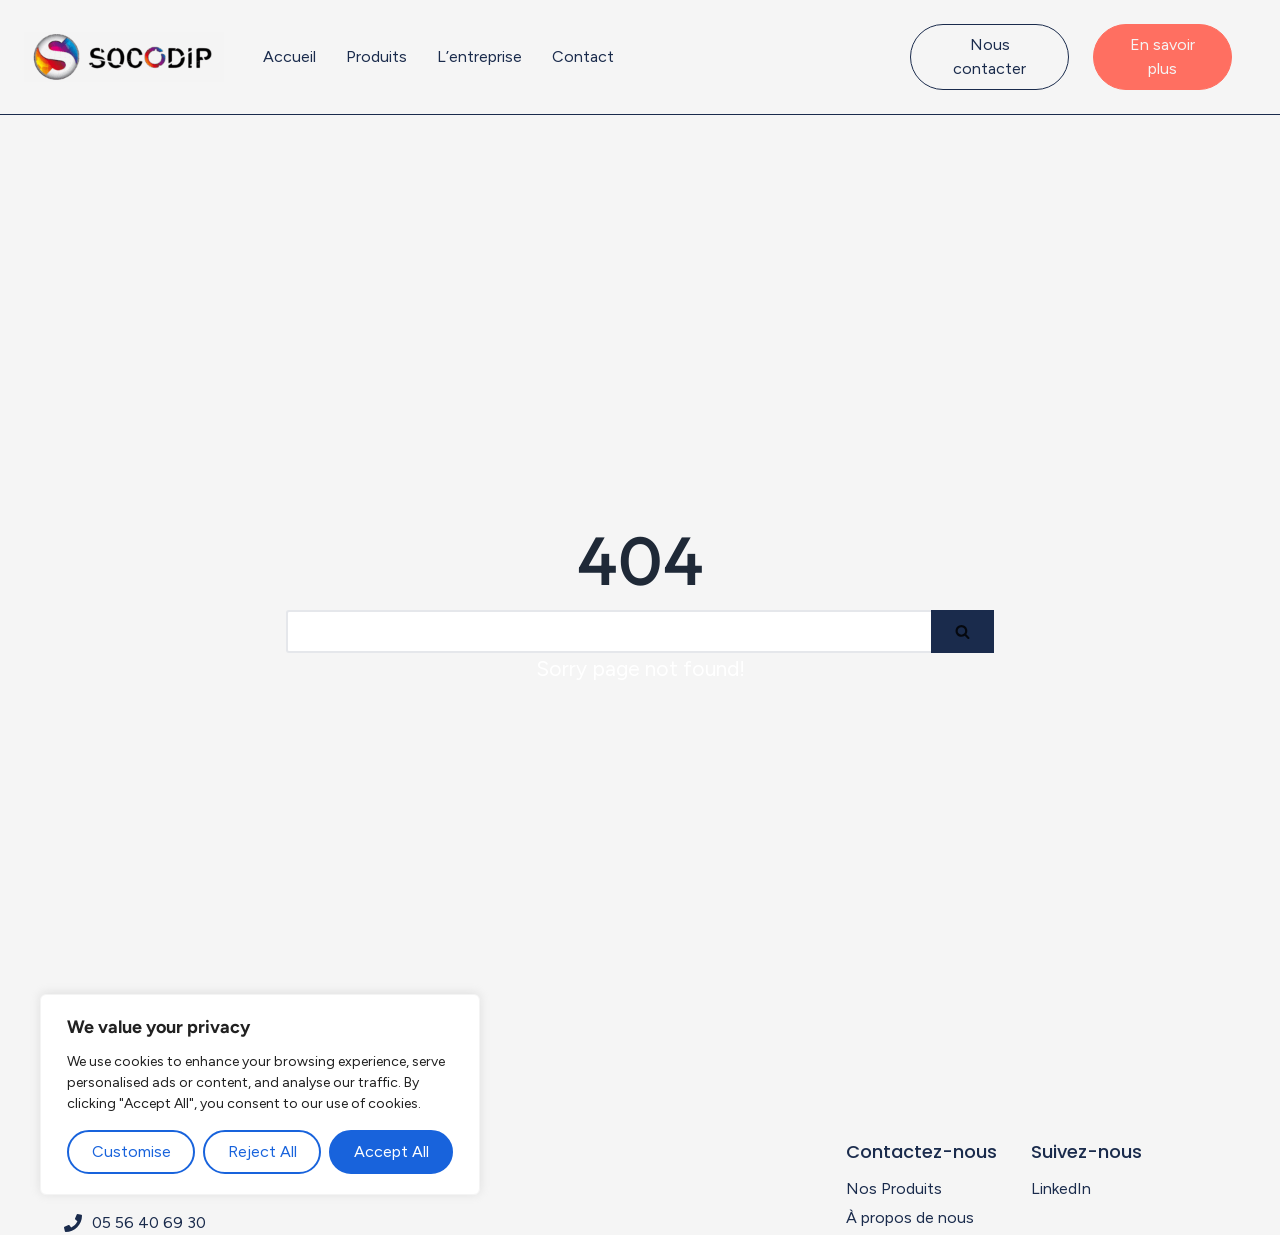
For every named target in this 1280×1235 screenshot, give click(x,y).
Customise (131, 1151)
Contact (583, 56)
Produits (376, 56)
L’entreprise (479, 56)
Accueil (289, 56)
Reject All (262, 1151)
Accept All (391, 1151)
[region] (260, 1094)
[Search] (608, 631)
